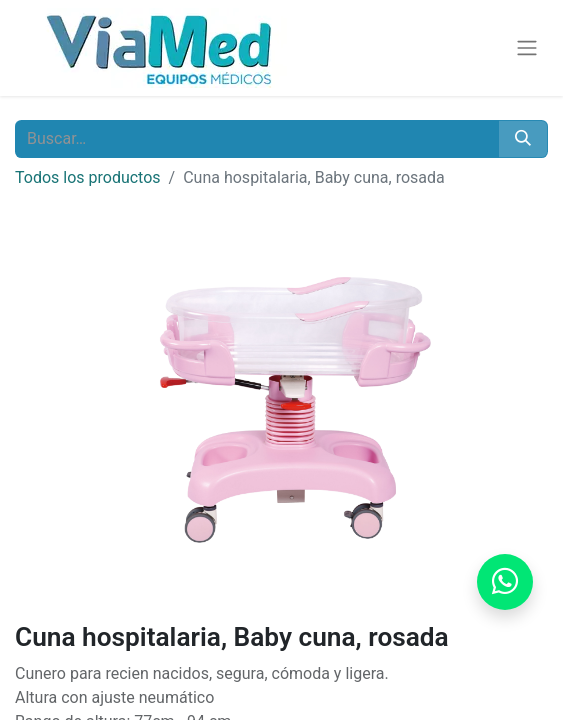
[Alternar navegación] (527, 48)
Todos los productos (88, 177)
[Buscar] (523, 139)
